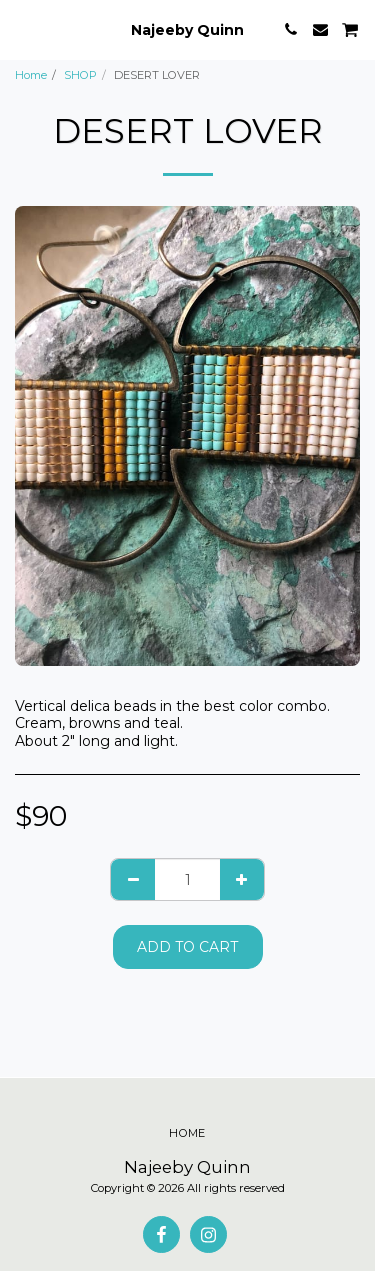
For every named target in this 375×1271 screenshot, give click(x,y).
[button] (22, 29)
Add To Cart (187, 947)
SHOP (80, 75)
